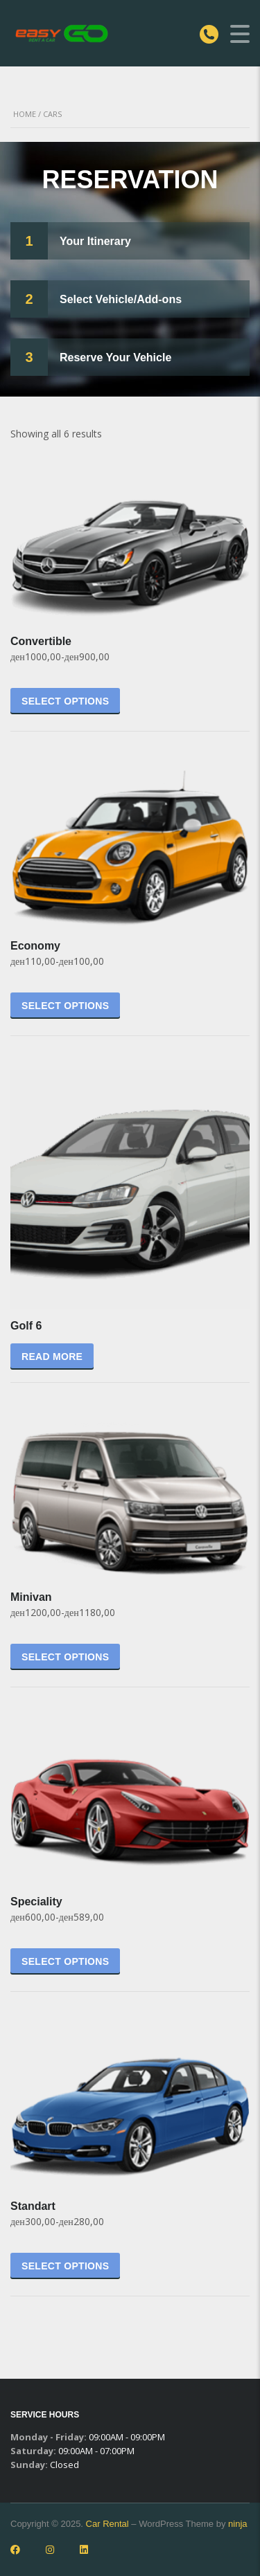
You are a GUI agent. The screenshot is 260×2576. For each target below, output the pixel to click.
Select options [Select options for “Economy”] (65, 1005)
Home (24, 114)
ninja (237, 2524)
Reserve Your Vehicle (115, 357)
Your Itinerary (95, 241)
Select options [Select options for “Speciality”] (65, 1961)
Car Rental (107, 2524)
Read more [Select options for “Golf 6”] (52, 1356)
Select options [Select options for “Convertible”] (65, 701)
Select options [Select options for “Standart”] (65, 2265)
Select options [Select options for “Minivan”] (65, 1656)
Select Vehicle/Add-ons (121, 299)
